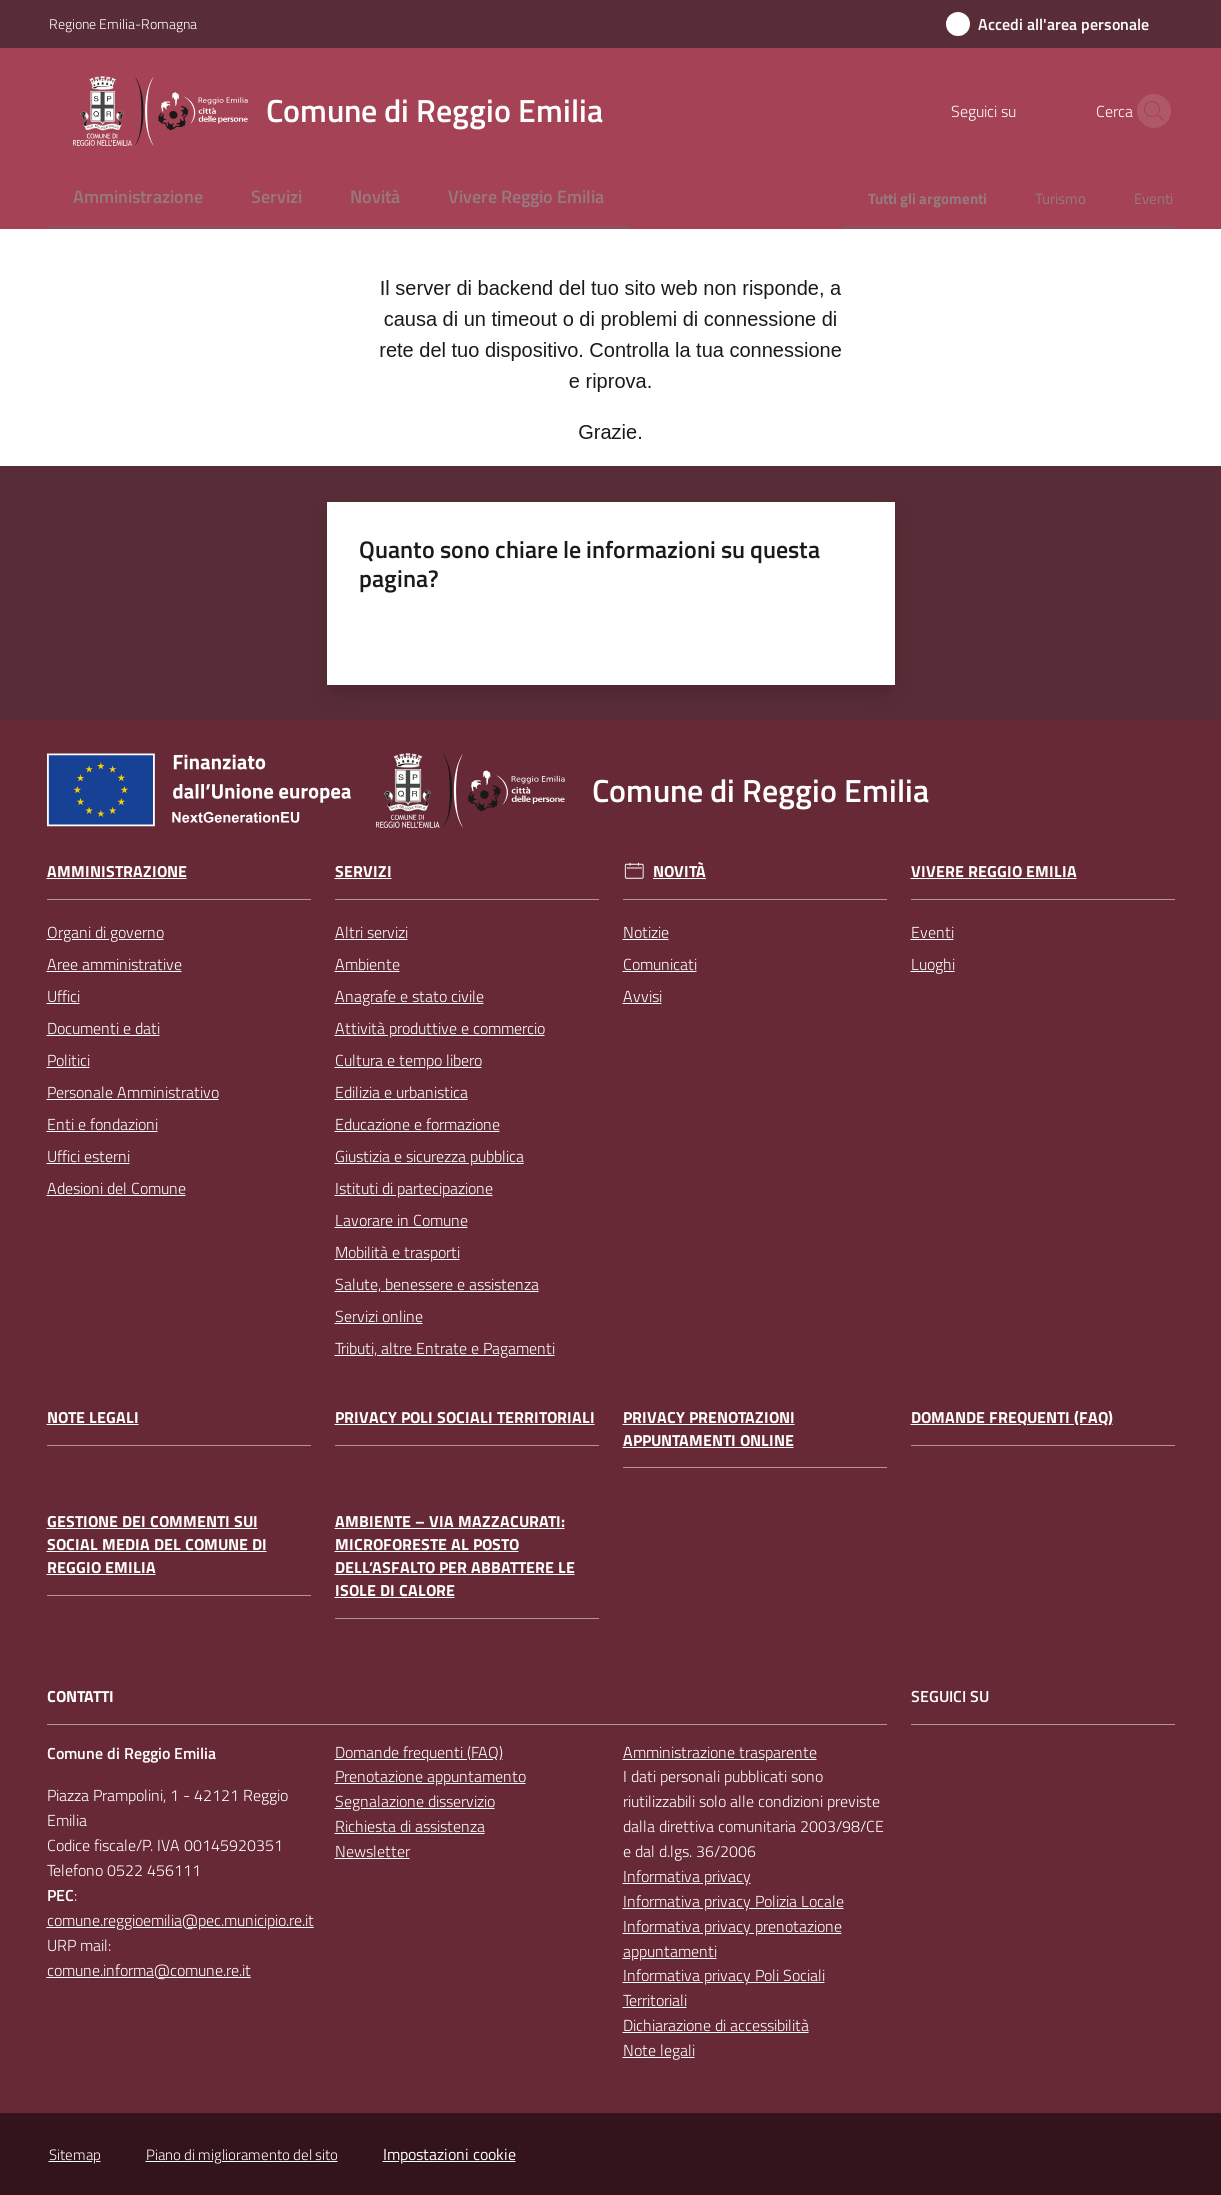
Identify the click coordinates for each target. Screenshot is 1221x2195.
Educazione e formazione (417, 1124)
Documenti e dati (103, 1028)
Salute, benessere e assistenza (437, 1284)
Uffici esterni (88, 1156)
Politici (68, 1060)
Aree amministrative (114, 964)
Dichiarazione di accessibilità (716, 2025)
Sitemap (75, 2154)
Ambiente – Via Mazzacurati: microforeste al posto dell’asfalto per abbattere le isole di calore (455, 1555)
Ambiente (367, 964)
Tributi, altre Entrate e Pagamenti (445, 1348)
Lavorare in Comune (401, 1220)
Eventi (932, 932)
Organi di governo (105, 932)
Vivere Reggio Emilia (994, 871)
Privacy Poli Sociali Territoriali (465, 1417)
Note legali (93, 1417)
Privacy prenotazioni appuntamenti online (709, 1429)
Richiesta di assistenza (410, 1826)
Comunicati (660, 964)
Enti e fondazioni (102, 1124)
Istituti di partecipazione (414, 1188)
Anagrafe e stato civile (409, 996)
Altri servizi (371, 932)
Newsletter (372, 1851)
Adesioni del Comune (116, 1188)
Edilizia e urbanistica (401, 1092)
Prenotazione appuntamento (430, 1776)
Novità (679, 871)
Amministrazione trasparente (720, 1752)
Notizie (646, 932)
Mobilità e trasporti (397, 1252)
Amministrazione (117, 871)
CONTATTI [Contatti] (80, 1696)
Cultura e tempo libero (408, 1060)
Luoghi (933, 964)
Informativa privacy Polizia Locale (733, 1901)
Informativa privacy (687, 1876)
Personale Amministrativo (133, 1092)
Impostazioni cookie (449, 2154)
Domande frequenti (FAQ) (1012, 1417)
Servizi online (379, 1316)
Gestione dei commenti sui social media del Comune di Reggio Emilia (157, 1544)
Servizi (363, 871)
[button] (1149, 111)
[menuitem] (138, 198)
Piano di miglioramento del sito (242, 2154)
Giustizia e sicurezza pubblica (429, 1156)
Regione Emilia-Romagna (123, 23)
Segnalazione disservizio (415, 1801)
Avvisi (642, 996)
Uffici (63, 996)
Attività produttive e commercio (440, 1028)
